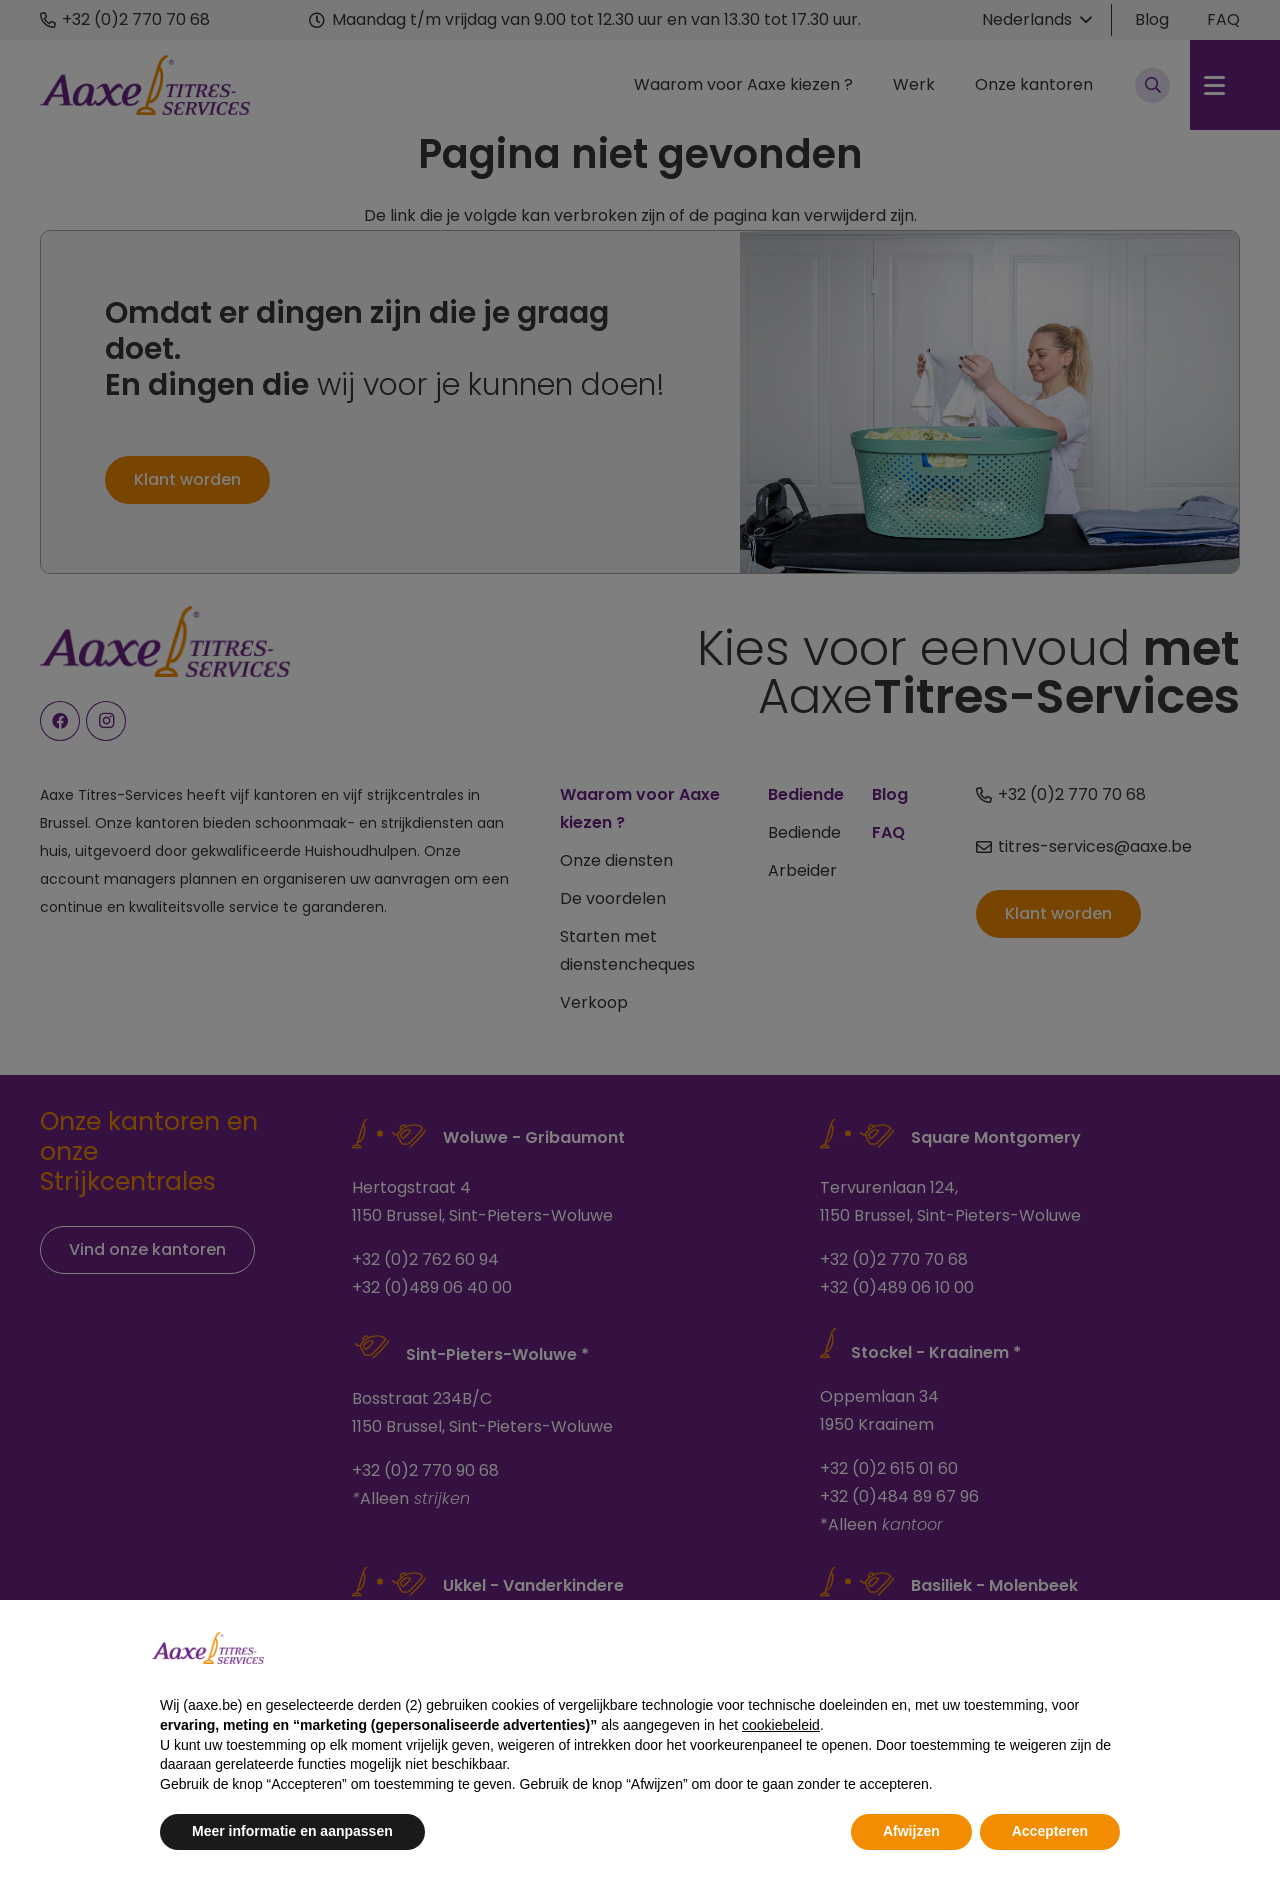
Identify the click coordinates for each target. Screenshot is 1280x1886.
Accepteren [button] (1050, 1831)
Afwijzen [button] (911, 1831)
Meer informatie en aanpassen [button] (292, 1831)
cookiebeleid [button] (781, 1725)
